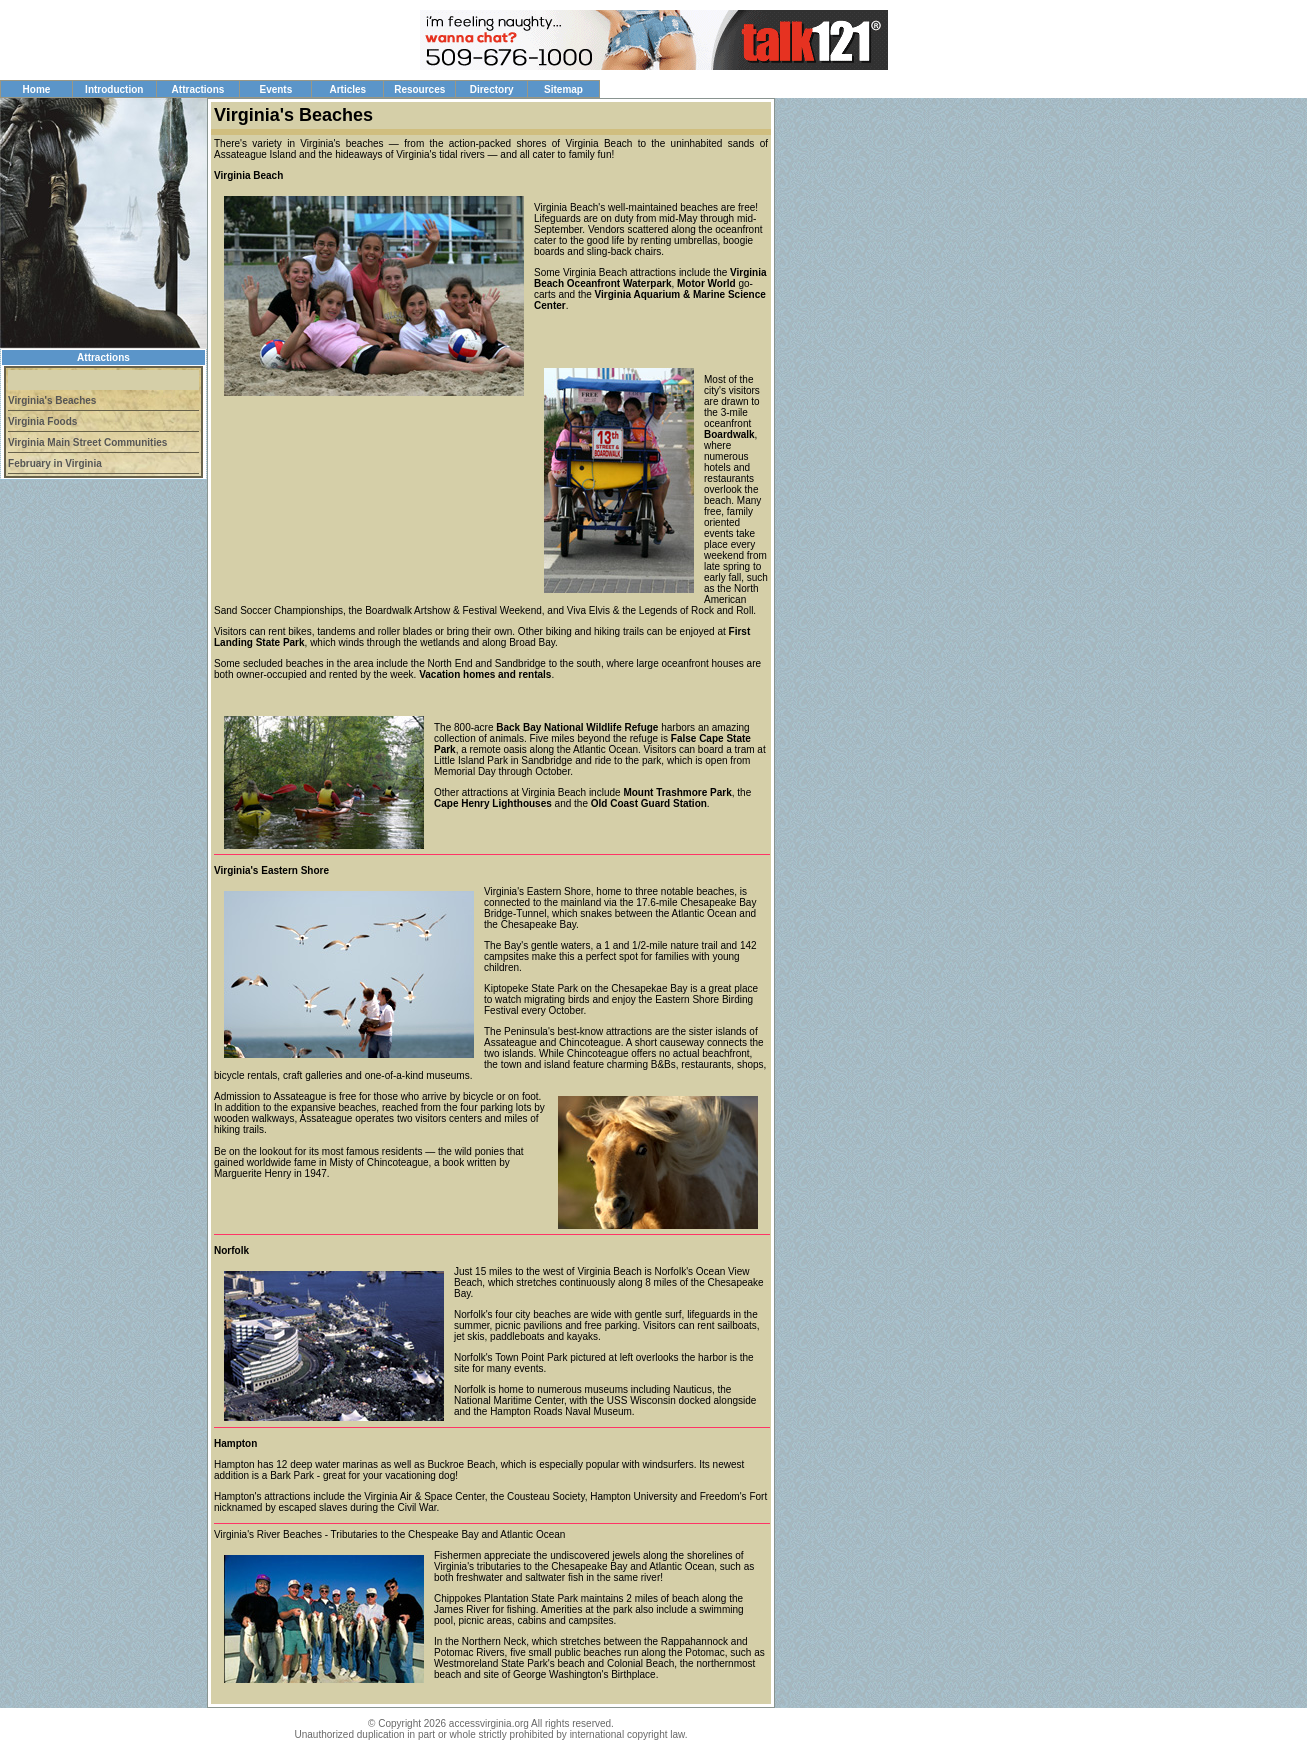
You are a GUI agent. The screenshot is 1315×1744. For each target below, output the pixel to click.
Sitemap (563, 89)
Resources (419, 89)
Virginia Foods (42, 421)
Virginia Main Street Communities (87, 442)
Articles (347, 89)
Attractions (198, 89)
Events (275, 89)
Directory (492, 89)
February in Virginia (55, 463)
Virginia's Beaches (52, 400)
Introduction (114, 89)
